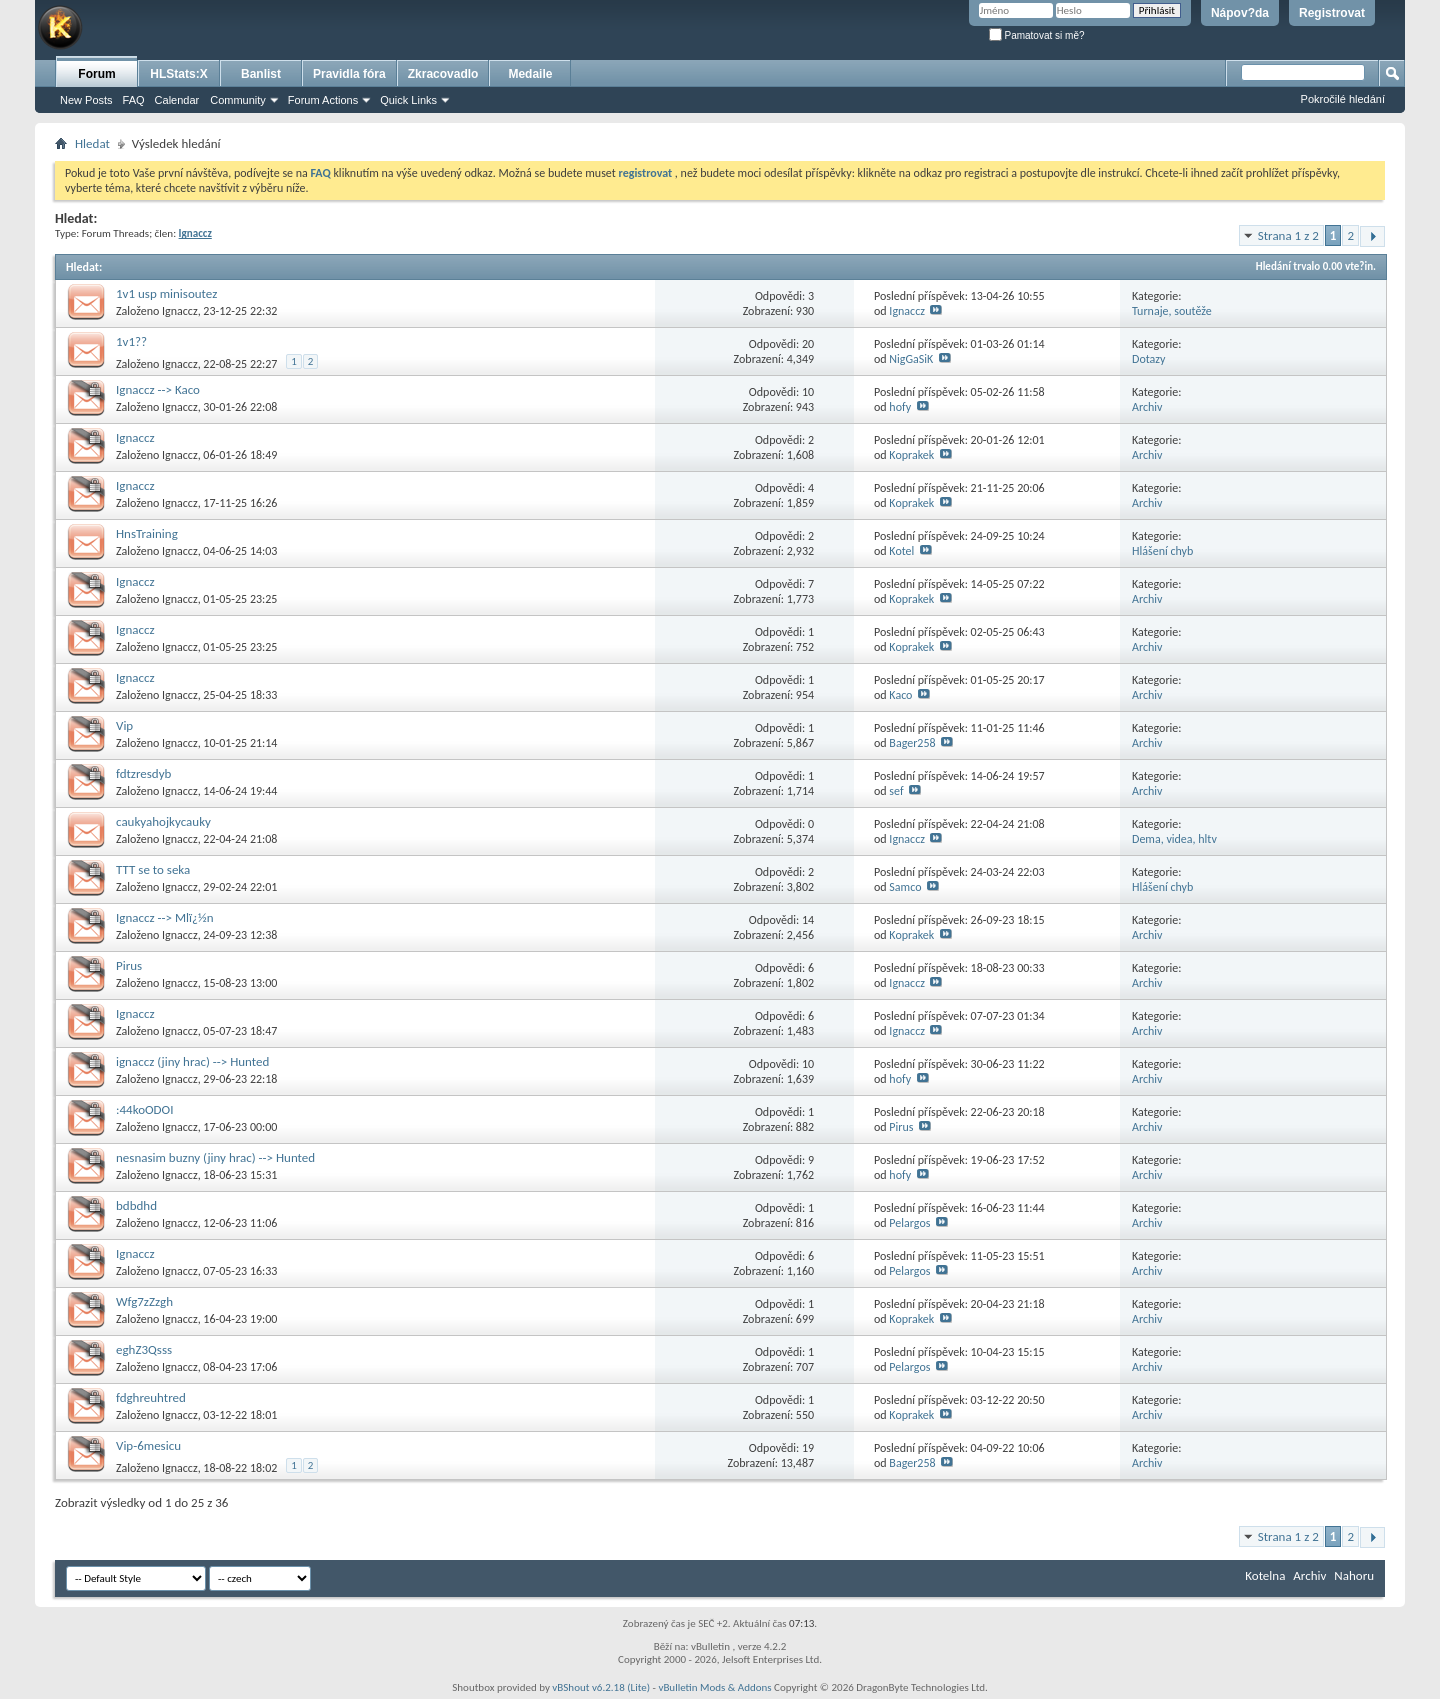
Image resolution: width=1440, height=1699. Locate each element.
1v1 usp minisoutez (166, 293)
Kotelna (1265, 1575)
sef (896, 791)
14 (808, 920)
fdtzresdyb (143, 773)
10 (808, 392)
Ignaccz (180, 311)
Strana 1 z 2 (1288, 235)
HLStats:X (178, 74)
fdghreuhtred (151, 1397)
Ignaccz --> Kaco (158, 389)
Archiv (1147, 407)
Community (238, 100)
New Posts (86, 100)
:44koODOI (144, 1109)
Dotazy (1148, 359)
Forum (96, 74)
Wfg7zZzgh (144, 1301)
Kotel (901, 551)
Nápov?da (1240, 13)
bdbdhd (136, 1205)
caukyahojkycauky (163, 821)
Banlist (261, 74)
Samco (905, 887)
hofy (900, 407)
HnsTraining (147, 533)
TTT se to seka (153, 869)
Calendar (177, 100)
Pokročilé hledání (1343, 99)
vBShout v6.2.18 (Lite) (601, 1687)
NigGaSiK (911, 359)
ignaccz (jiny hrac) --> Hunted (192, 1061)
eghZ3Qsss (144, 1349)
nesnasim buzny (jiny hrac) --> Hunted (215, 1157)
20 (808, 344)
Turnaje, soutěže (1172, 311)
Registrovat (1332, 13)
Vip (124, 725)
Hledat (92, 143)
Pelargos (909, 1223)
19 (808, 1448)
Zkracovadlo (443, 74)
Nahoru (1354, 1575)
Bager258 (912, 743)
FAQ (134, 100)
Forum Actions (323, 100)
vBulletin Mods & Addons (714, 1687)
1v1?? (131, 341)
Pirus (129, 965)
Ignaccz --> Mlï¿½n (165, 917)
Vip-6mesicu (148, 1445)
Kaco (900, 695)
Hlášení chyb (1162, 551)
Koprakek (911, 455)
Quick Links (408, 100)
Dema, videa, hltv (1174, 839)
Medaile (530, 74)
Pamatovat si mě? (1037, 35)
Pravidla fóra (349, 74)
